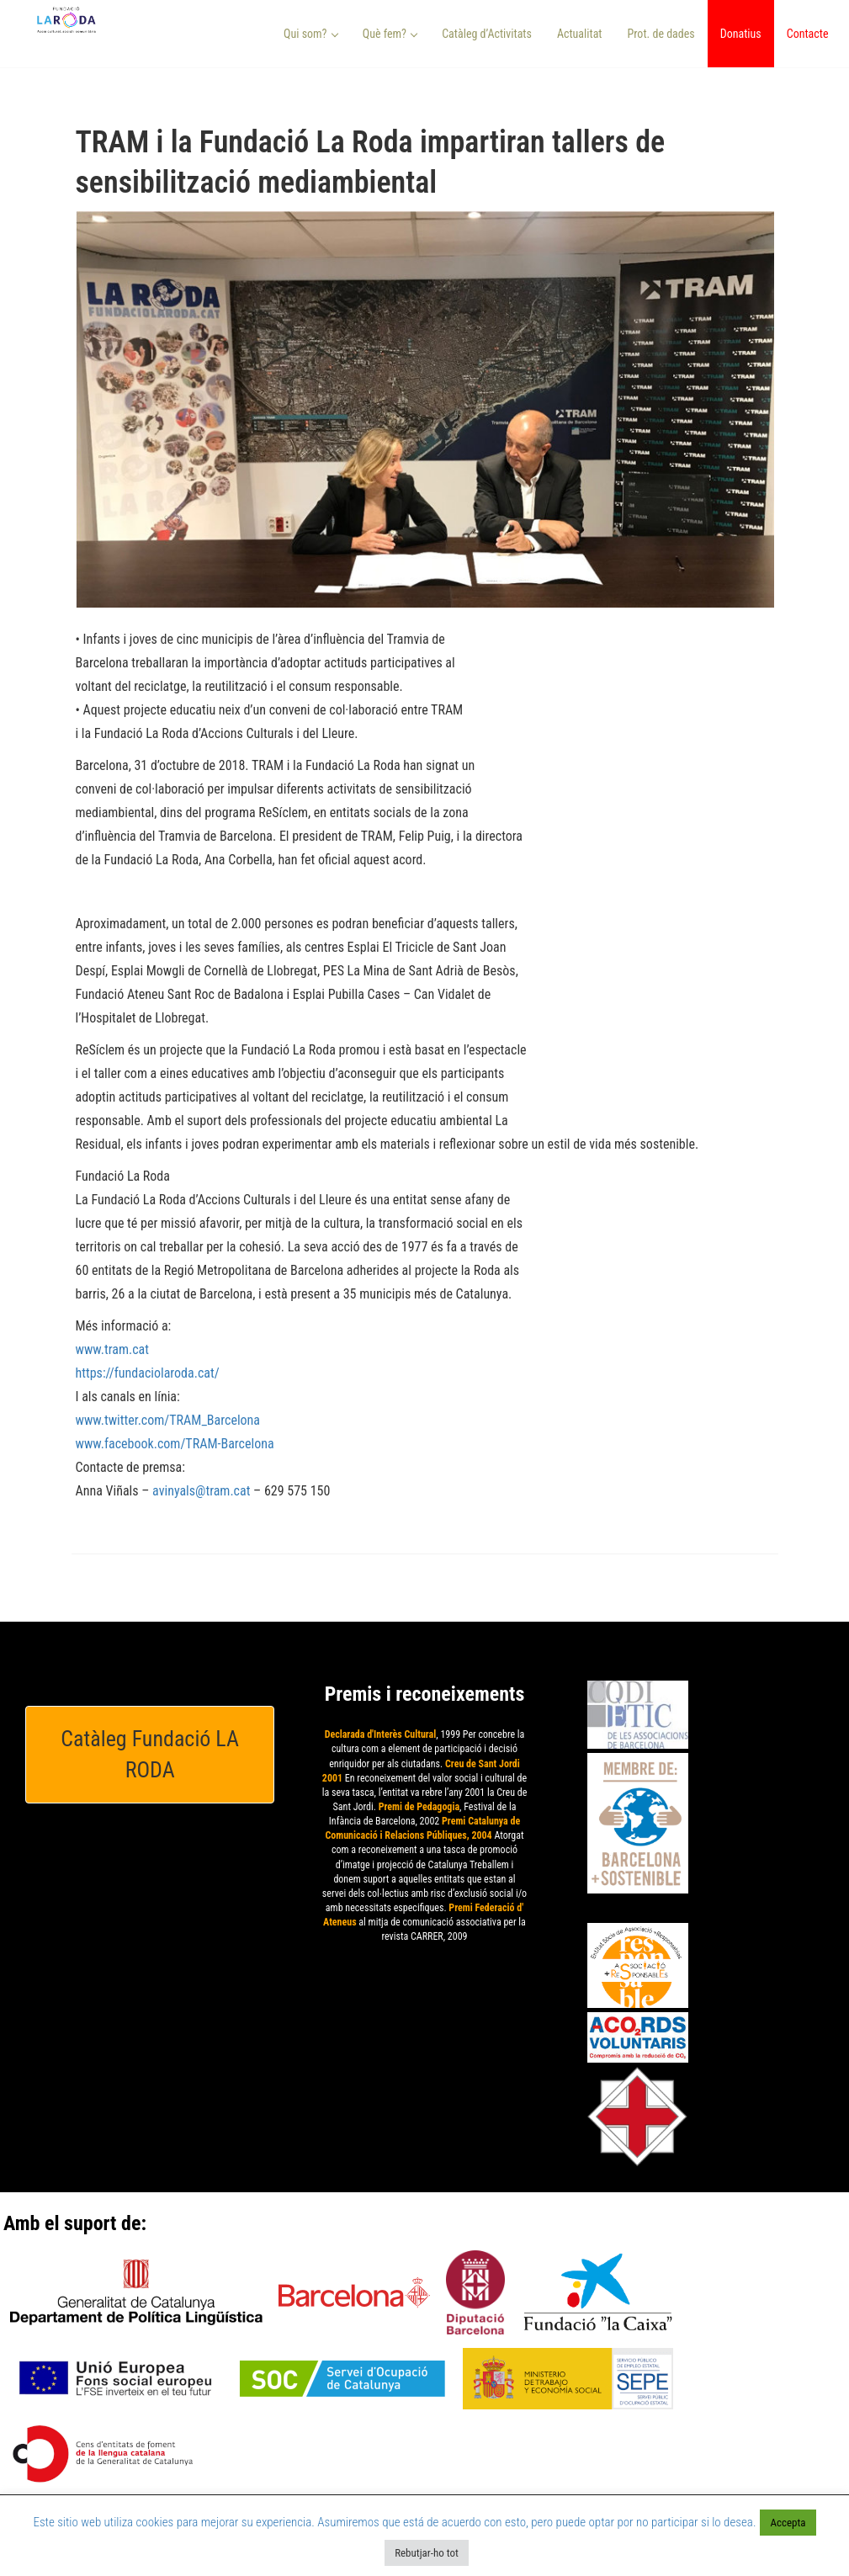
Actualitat (579, 33)
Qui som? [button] (311, 33)
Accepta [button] (787, 2522)
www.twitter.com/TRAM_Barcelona (168, 1420)
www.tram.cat (112, 1349)
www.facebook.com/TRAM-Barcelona (175, 1444)
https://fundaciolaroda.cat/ (148, 1373)
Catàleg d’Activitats (487, 33)
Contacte (808, 33)
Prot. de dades (660, 33)
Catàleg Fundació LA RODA (150, 1754)
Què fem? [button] (390, 33)
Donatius (740, 33)
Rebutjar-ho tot (427, 2553)
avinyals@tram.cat (201, 1491)
